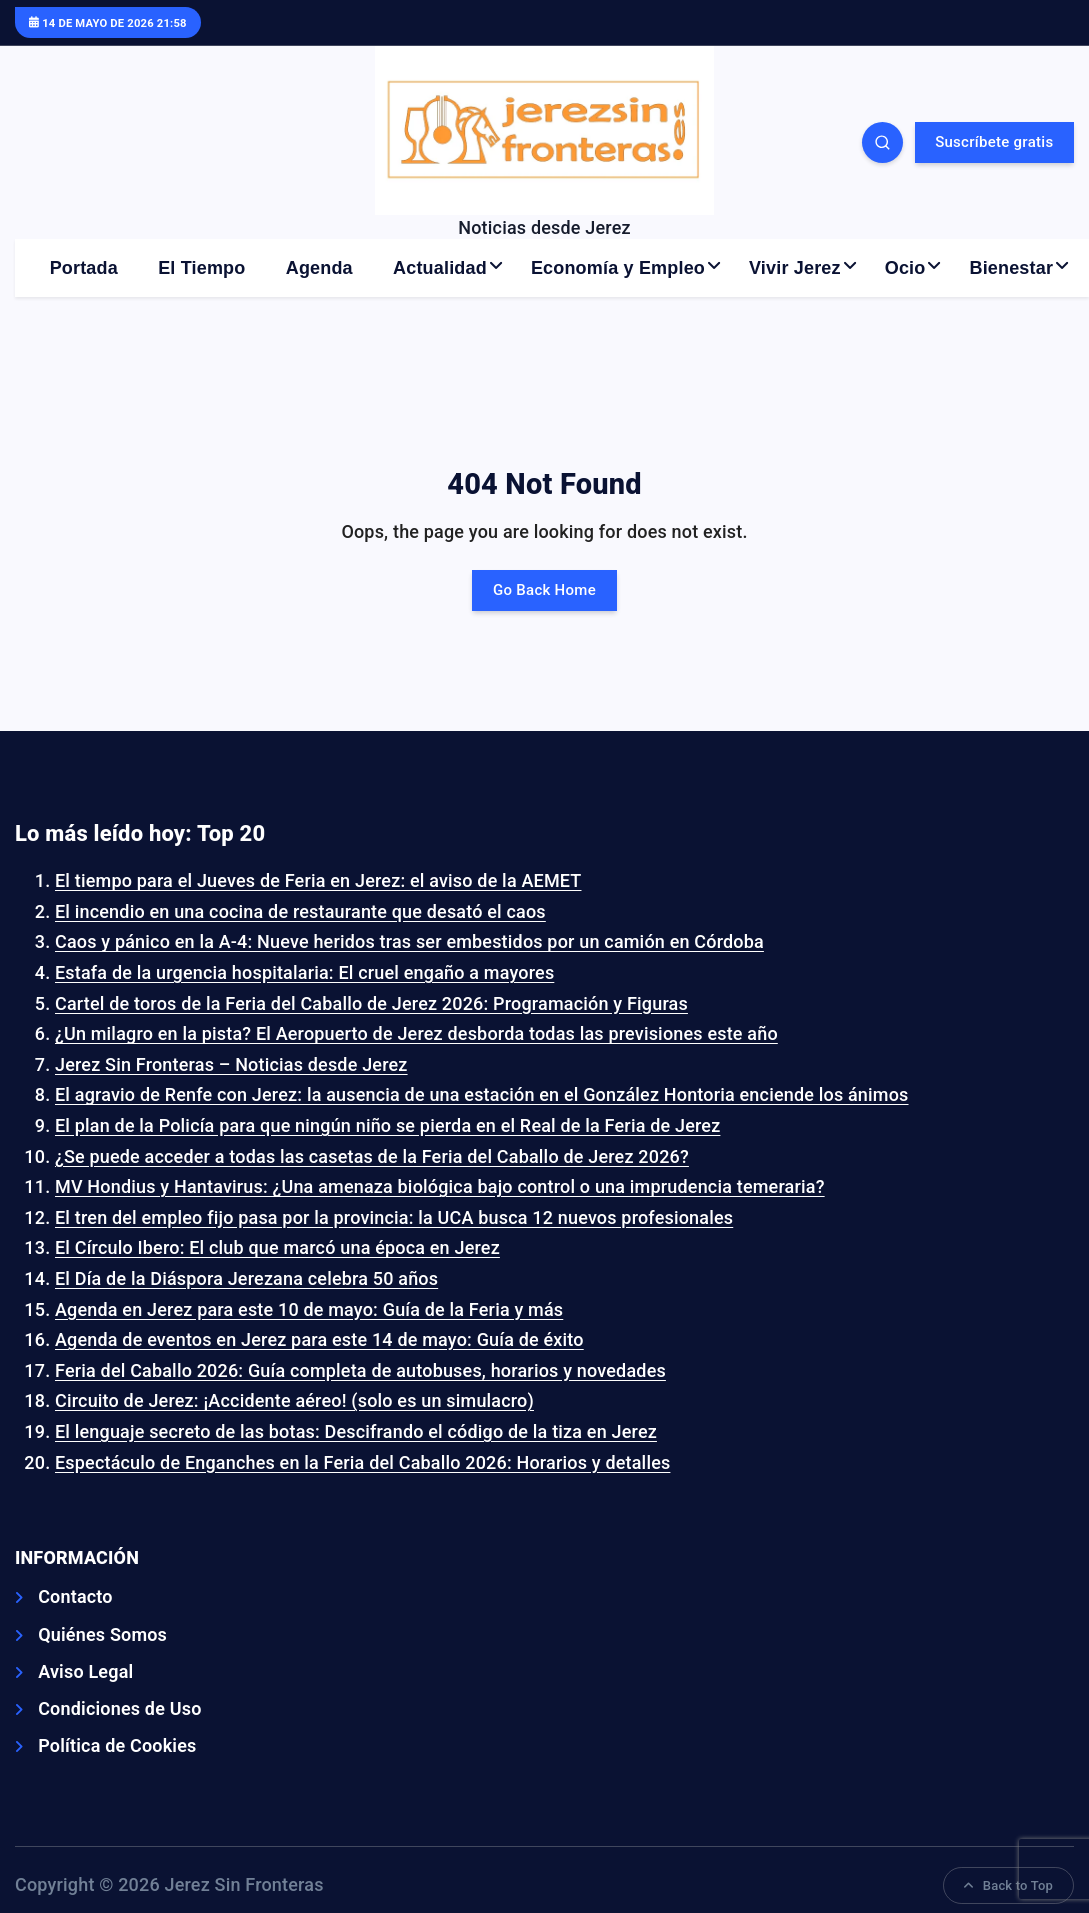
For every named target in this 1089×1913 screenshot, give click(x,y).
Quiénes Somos (102, 1634)
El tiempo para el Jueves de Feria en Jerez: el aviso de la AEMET (318, 880)
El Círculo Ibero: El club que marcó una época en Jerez (277, 1247)
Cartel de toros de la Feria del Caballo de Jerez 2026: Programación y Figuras (371, 1003)
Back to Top (1008, 1885)
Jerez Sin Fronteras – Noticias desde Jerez (231, 1064)
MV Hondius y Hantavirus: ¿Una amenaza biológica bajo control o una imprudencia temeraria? (440, 1186)
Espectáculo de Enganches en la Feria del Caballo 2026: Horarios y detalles (362, 1462)
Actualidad (440, 268)
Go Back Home (544, 590)
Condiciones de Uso (119, 1708)
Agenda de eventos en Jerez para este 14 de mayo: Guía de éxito (319, 1339)
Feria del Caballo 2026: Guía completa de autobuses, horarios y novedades (360, 1370)
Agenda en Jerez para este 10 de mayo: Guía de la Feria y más (309, 1309)
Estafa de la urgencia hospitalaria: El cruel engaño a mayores (304, 972)
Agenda (319, 268)
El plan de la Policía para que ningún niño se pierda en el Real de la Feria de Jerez (387, 1125)
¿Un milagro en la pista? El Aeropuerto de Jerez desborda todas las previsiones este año (416, 1033)
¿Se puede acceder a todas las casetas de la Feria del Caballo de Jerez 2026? (372, 1156)
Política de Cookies (117, 1745)
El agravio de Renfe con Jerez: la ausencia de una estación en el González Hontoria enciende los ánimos (482, 1094)
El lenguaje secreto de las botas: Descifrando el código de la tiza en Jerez (356, 1431)
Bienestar (1011, 268)
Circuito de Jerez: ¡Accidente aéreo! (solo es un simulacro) (294, 1400)
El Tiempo (201, 268)
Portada (84, 268)
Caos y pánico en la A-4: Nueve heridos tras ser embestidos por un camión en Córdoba (409, 941)
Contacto (75, 1596)
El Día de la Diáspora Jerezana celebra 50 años (246, 1278)
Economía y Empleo (618, 268)
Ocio (905, 268)
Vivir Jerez (795, 268)
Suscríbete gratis (994, 142)
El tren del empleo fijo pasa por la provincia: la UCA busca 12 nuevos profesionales (394, 1217)
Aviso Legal (85, 1671)
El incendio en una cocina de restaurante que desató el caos (300, 911)
